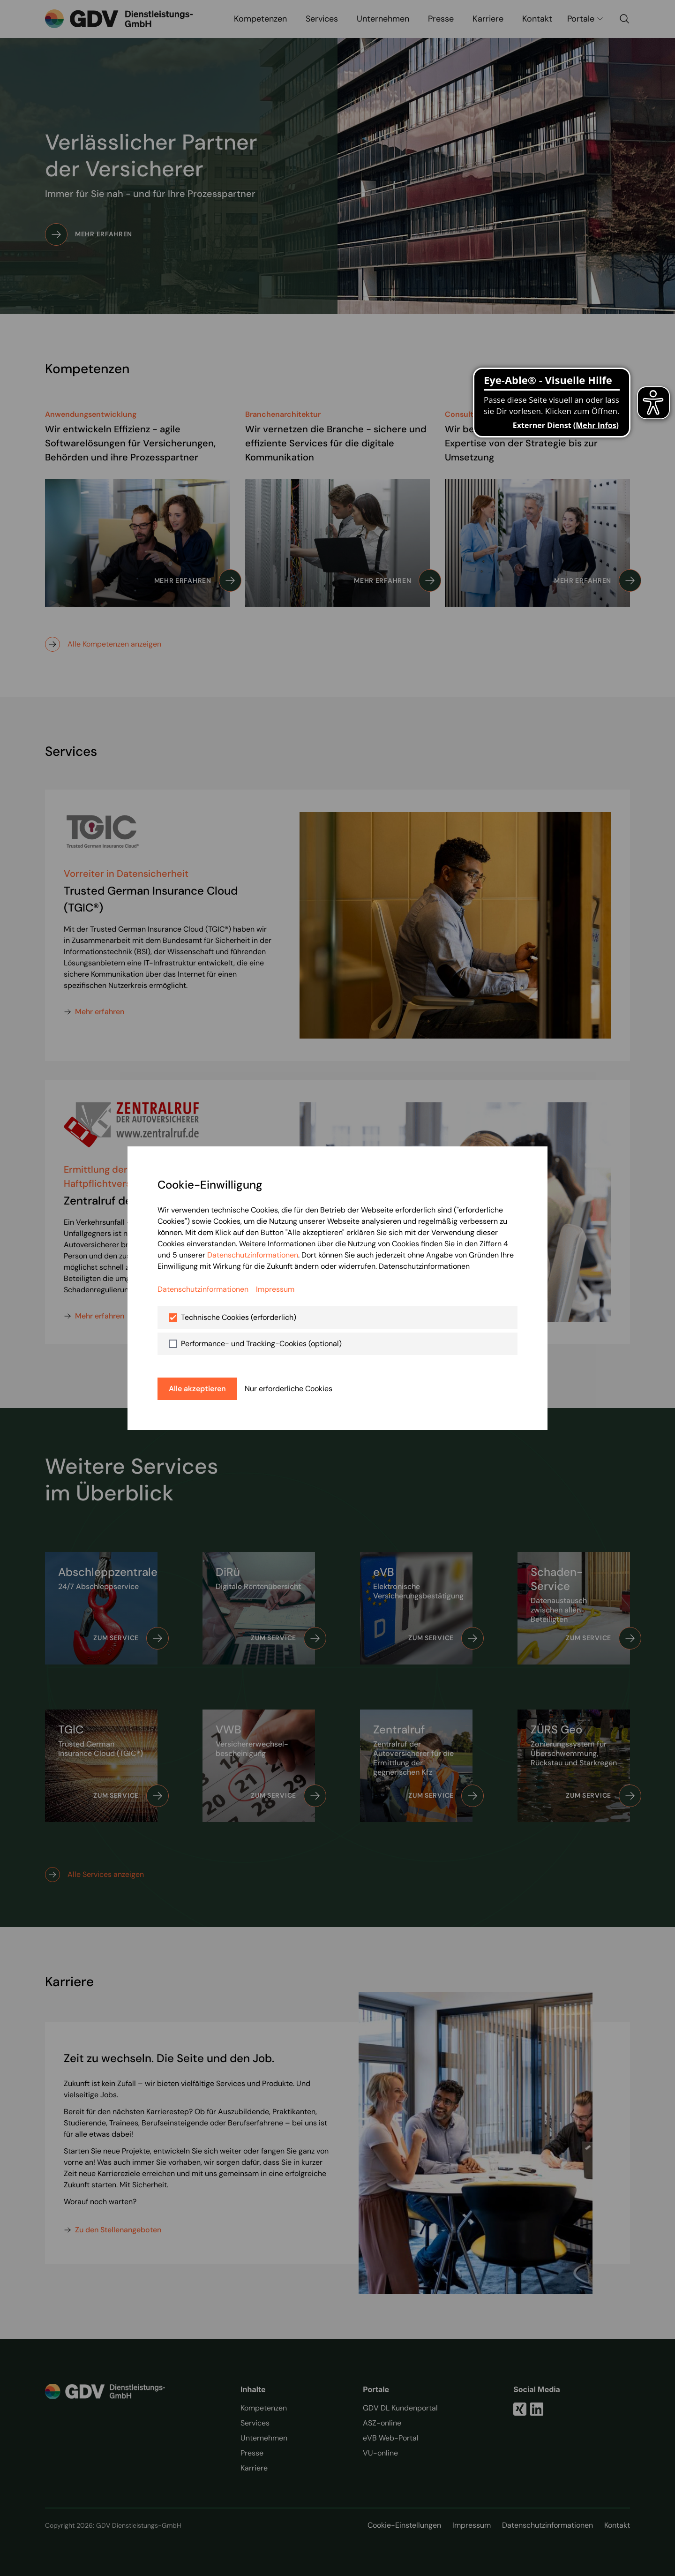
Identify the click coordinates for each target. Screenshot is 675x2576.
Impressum (275, 1289)
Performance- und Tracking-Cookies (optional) (261, 1343)
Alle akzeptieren (197, 1388)
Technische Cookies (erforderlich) (238, 1317)
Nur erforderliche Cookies (288, 1388)
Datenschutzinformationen (252, 1255)
